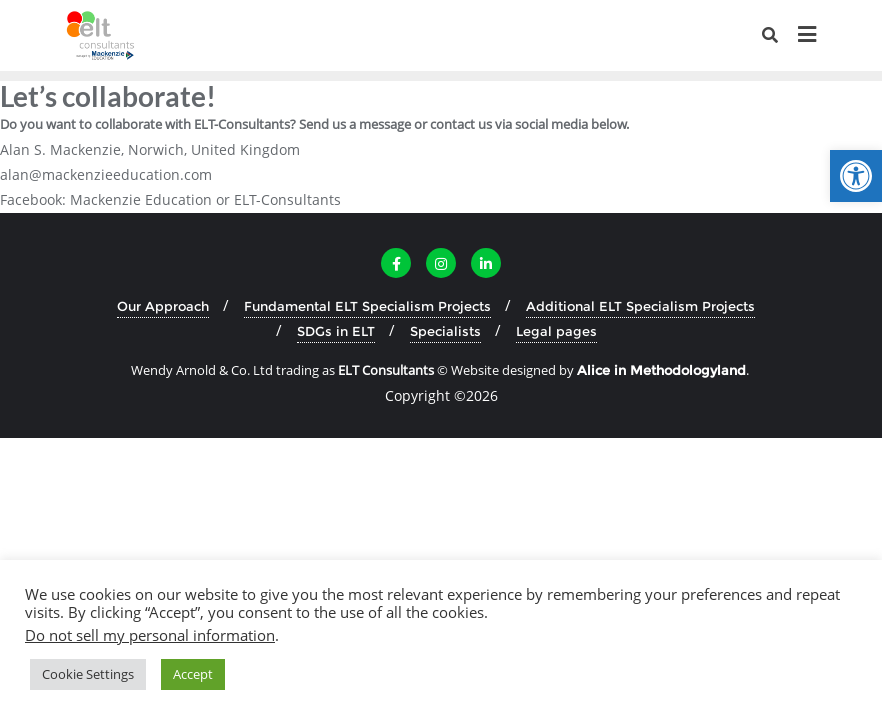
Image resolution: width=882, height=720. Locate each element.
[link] (856, 176)
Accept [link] (193, 674)
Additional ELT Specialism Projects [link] (640, 306)
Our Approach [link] (163, 306)
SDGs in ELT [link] (336, 331)
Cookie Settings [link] (88, 674)
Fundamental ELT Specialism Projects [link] (367, 306)
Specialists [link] (445, 331)
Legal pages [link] (556, 331)
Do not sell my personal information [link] (150, 635)
